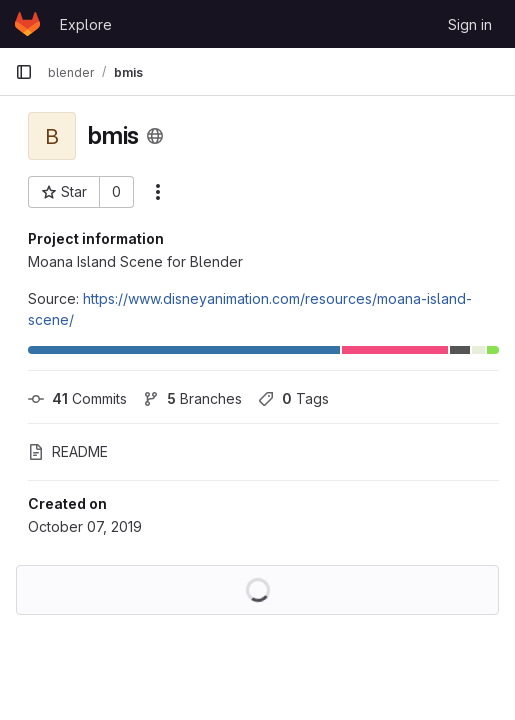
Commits (77, 398)
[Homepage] (27, 24)
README (68, 451)
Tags (293, 398)
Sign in (470, 24)
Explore (86, 24)
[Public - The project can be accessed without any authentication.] (155, 136)
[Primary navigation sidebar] (24, 72)
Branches (192, 398)
